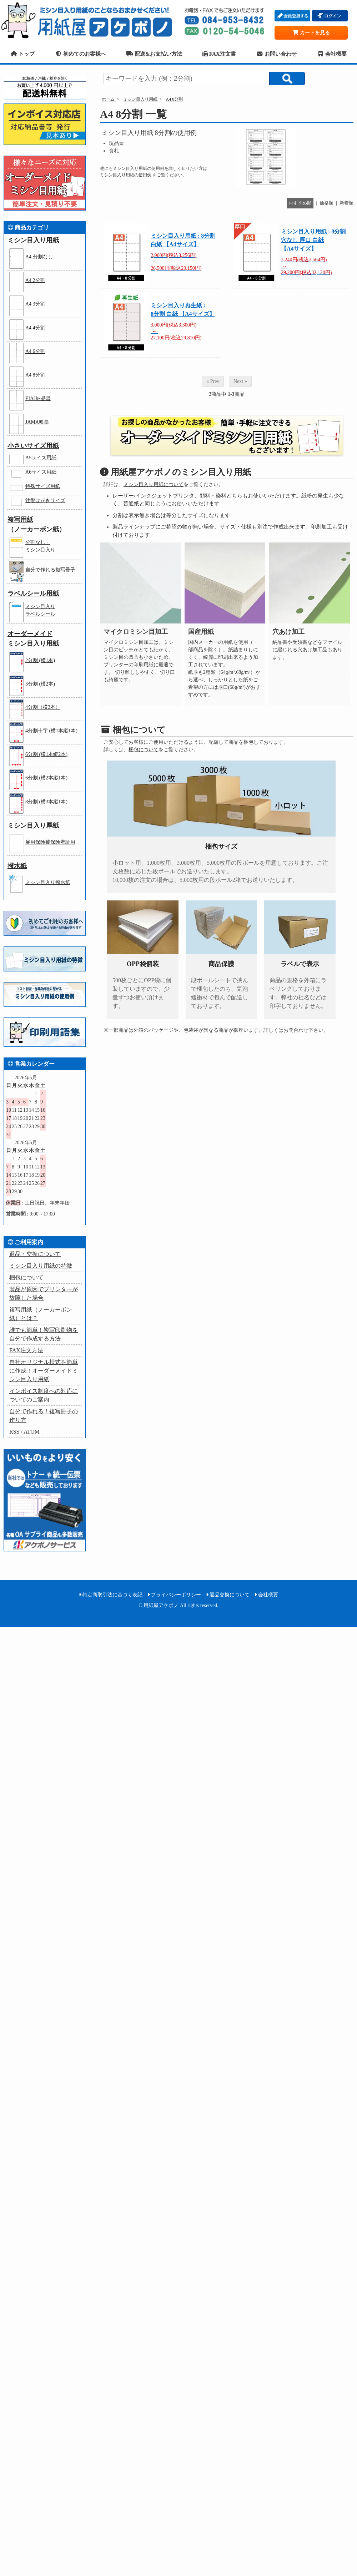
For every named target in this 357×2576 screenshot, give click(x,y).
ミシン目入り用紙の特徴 (40, 1266)
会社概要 (332, 54)
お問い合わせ (276, 54)
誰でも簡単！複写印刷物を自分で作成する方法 (43, 1334)
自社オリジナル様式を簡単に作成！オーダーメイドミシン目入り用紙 (43, 1370)
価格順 (326, 203)
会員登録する (292, 15)
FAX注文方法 (26, 1350)
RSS (14, 1432)
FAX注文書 (219, 54)
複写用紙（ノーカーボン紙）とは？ (40, 1314)
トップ (22, 54)
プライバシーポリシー (174, 1594)
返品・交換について (35, 1254)
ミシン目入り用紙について (153, 484)
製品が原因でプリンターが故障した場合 (43, 1293)
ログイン (330, 15)
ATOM (32, 1432)
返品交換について (228, 1594)
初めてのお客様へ (80, 54)
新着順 (346, 203)
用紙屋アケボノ (89, 19)
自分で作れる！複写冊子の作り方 (43, 1415)
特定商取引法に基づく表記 (111, 1594)
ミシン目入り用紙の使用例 (126, 174)
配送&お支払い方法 (154, 54)
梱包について (144, 749)
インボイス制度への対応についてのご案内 (43, 1395)
